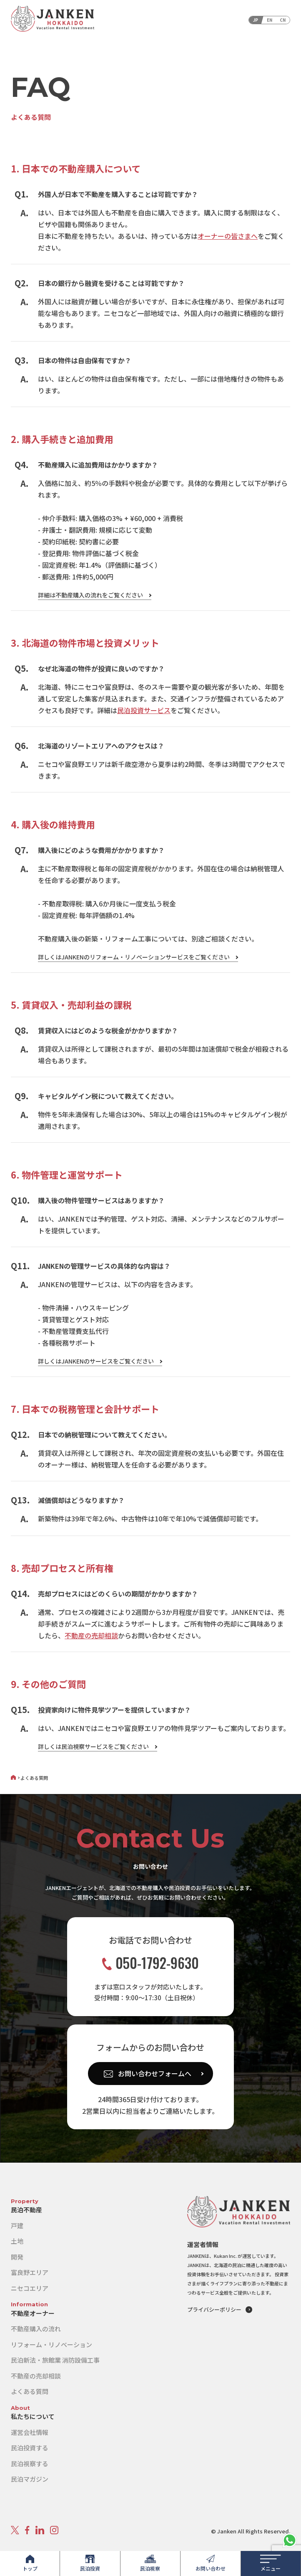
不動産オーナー (33, 2313)
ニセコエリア (29, 2288)
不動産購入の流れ (36, 2328)
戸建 (17, 2225)
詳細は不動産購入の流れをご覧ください (90, 595)
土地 (17, 2241)
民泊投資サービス (144, 710)
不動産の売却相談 (91, 1635)
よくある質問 (29, 2391)
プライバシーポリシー (214, 2309)
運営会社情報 (29, 2432)
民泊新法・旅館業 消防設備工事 (55, 2360)
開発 (17, 2256)
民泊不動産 (26, 2209)
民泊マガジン (29, 2479)
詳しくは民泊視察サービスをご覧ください (93, 1746)
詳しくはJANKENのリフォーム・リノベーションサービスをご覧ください (134, 957)
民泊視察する (29, 2463)
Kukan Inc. (225, 2255)
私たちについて (33, 2416)
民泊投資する (29, 2447)
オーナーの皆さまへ (228, 236)
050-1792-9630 (150, 1963)
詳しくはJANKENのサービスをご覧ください (96, 1361)
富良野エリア (29, 2272)
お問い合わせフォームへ (154, 2073)
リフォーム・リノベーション (51, 2344)
